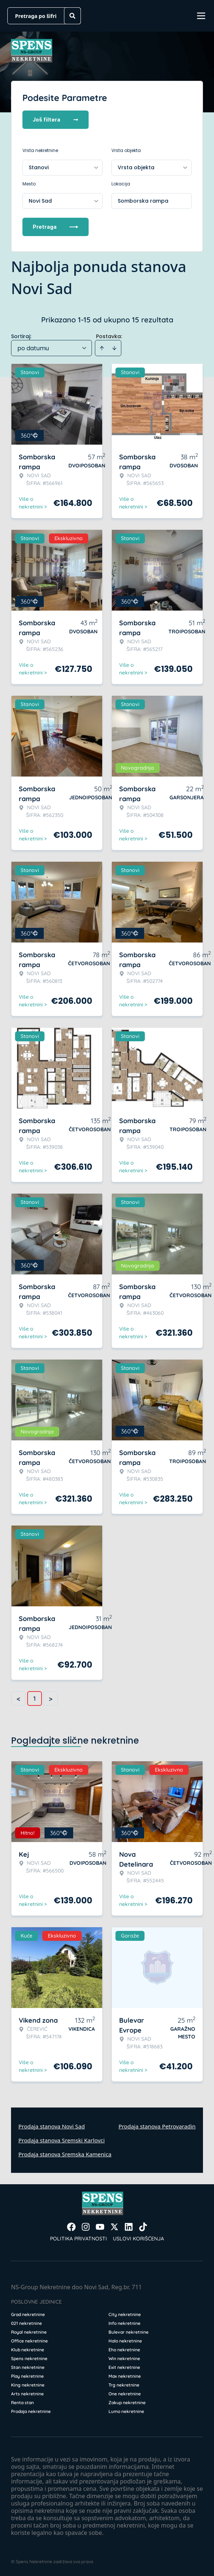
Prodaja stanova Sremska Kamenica (64, 2154)
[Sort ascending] (101, 348)
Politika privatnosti (78, 2238)
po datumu (33, 348)
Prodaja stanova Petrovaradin (157, 2126)
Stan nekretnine (27, 2367)
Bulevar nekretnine (128, 2332)
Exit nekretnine (124, 2367)
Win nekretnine (124, 2358)
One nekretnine (124, 2393)
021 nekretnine (26, 2323)
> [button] (51, 1699)
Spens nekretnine (29, 2358)
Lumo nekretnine (126, 2411)
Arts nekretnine (27, 2393)
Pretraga (55, 227)
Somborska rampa (143, 201)
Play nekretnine (27, 2376)
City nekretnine (124, 2314)
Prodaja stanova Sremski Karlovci (61, 2140)
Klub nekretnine (27, 2349)
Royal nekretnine (29, 2332)
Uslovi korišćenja (138, 2238)
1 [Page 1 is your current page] (34, 1698)
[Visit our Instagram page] (85, 2226)
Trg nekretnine (123, 2385)
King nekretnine (27, 2385)
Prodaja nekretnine (31, 2411)
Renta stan (22, 2402)
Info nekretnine (124, 2323)
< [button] (18, 1699)
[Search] (72, 15)
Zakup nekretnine (127, 2402)
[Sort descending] (114, 348)
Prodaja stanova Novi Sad (51, 2126)
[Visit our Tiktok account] (143, 2226)
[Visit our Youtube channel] (100, 2226)
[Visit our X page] (114, 2226)
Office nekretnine (29, 2341)
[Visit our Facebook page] (71, 2226)
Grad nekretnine (28, 2314)
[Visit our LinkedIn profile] (128, 2226)
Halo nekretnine (125, 2341)
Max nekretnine (124, 2376)
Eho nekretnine (124, 2349)
